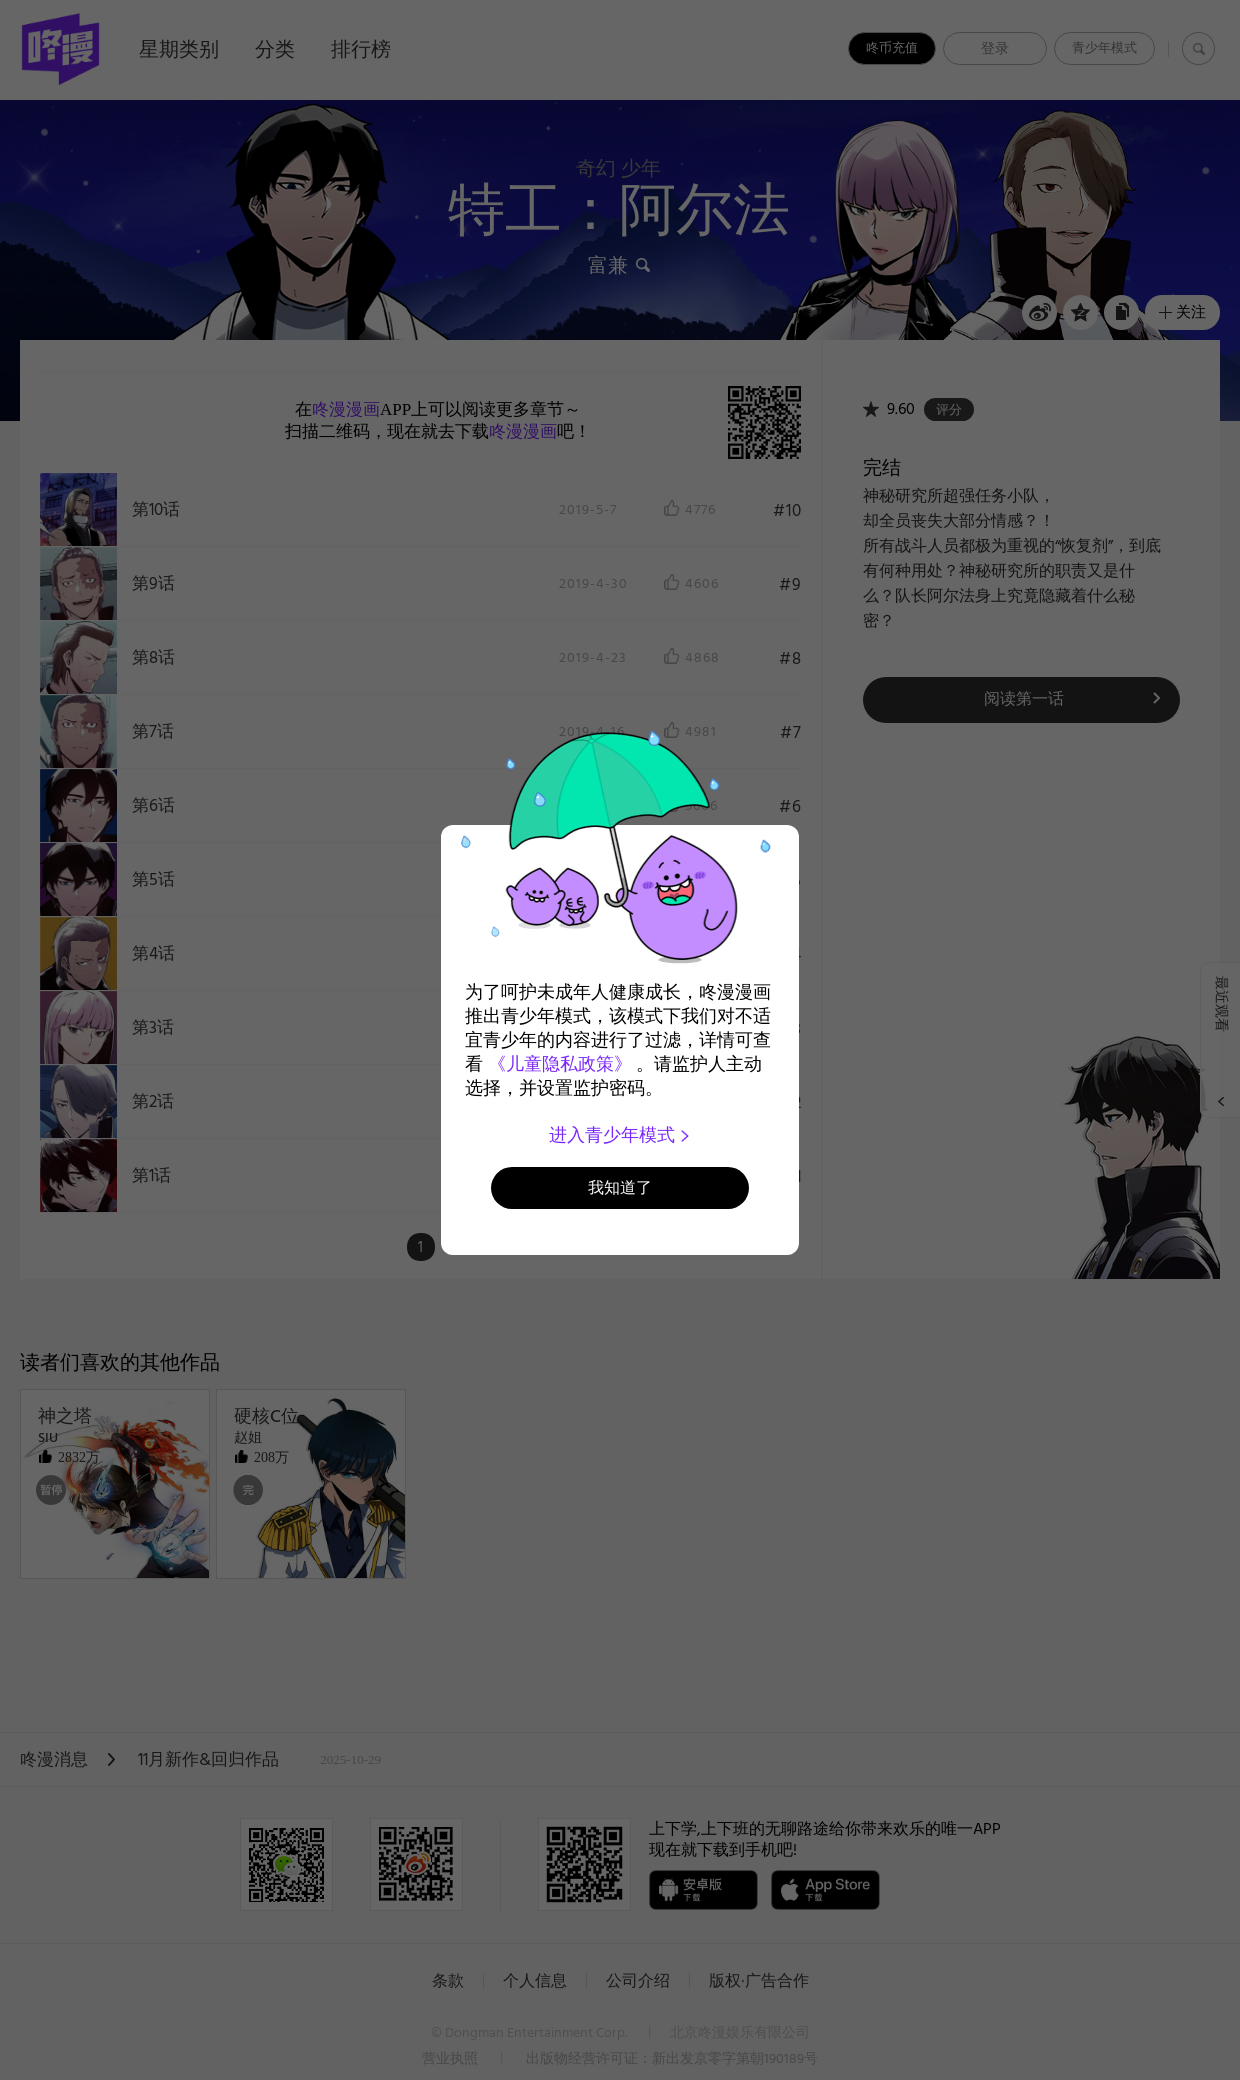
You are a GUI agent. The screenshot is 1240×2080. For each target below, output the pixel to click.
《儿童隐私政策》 (560, 1064)
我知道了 (620, 1187)
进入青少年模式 (620, 1135)
